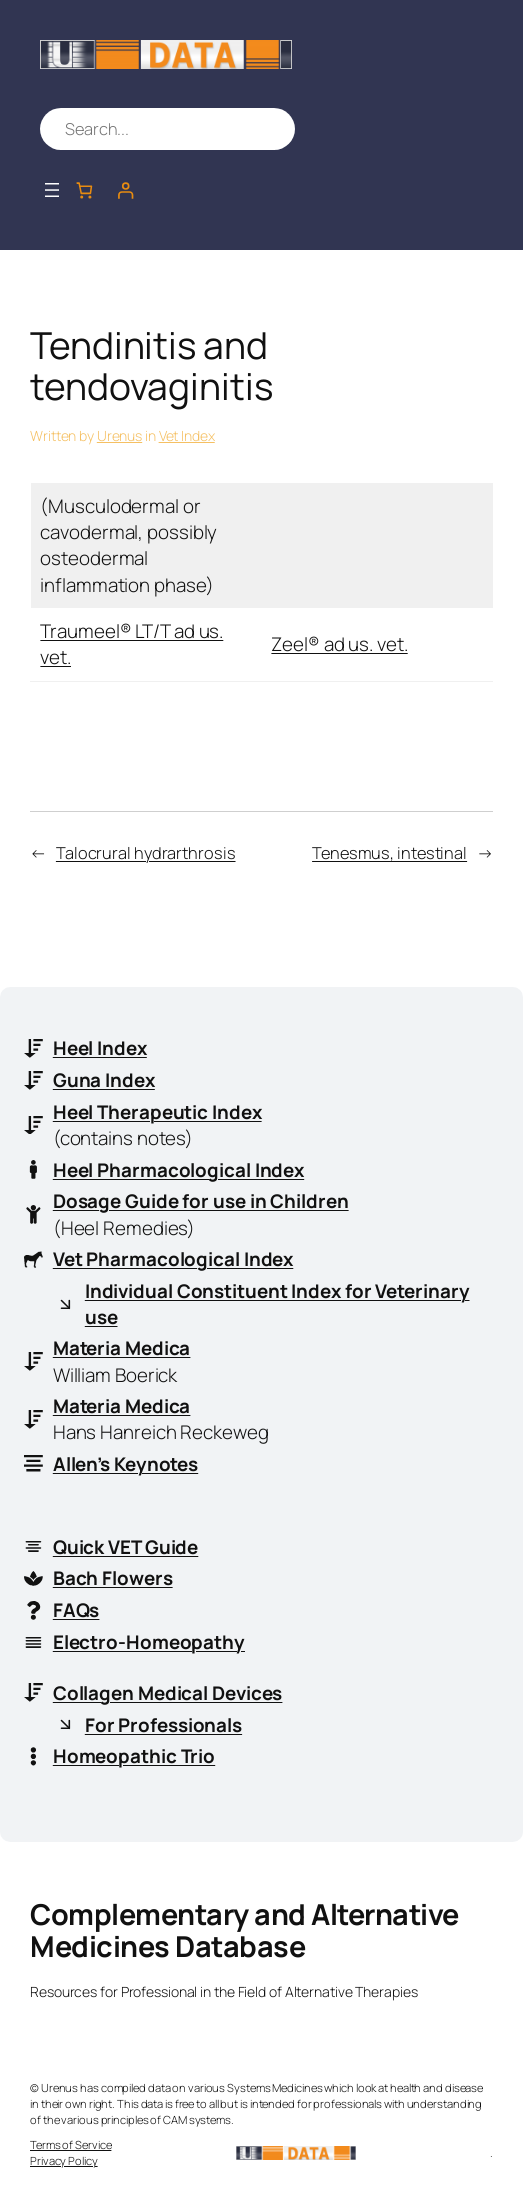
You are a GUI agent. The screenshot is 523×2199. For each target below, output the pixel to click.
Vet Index (187, 435)
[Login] (125, 189)
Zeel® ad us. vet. (339, 644)
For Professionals (163, 1725)
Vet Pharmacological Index (173, 1259)
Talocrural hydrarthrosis (146, 853)
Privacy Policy (64, 2160)
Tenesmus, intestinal (389, 853)
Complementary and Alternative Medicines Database (244, 1930)
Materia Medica (122, 1348)
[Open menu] (52, 190)
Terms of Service (70, 2144)
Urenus (119, 435)
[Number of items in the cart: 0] (84, 189)
